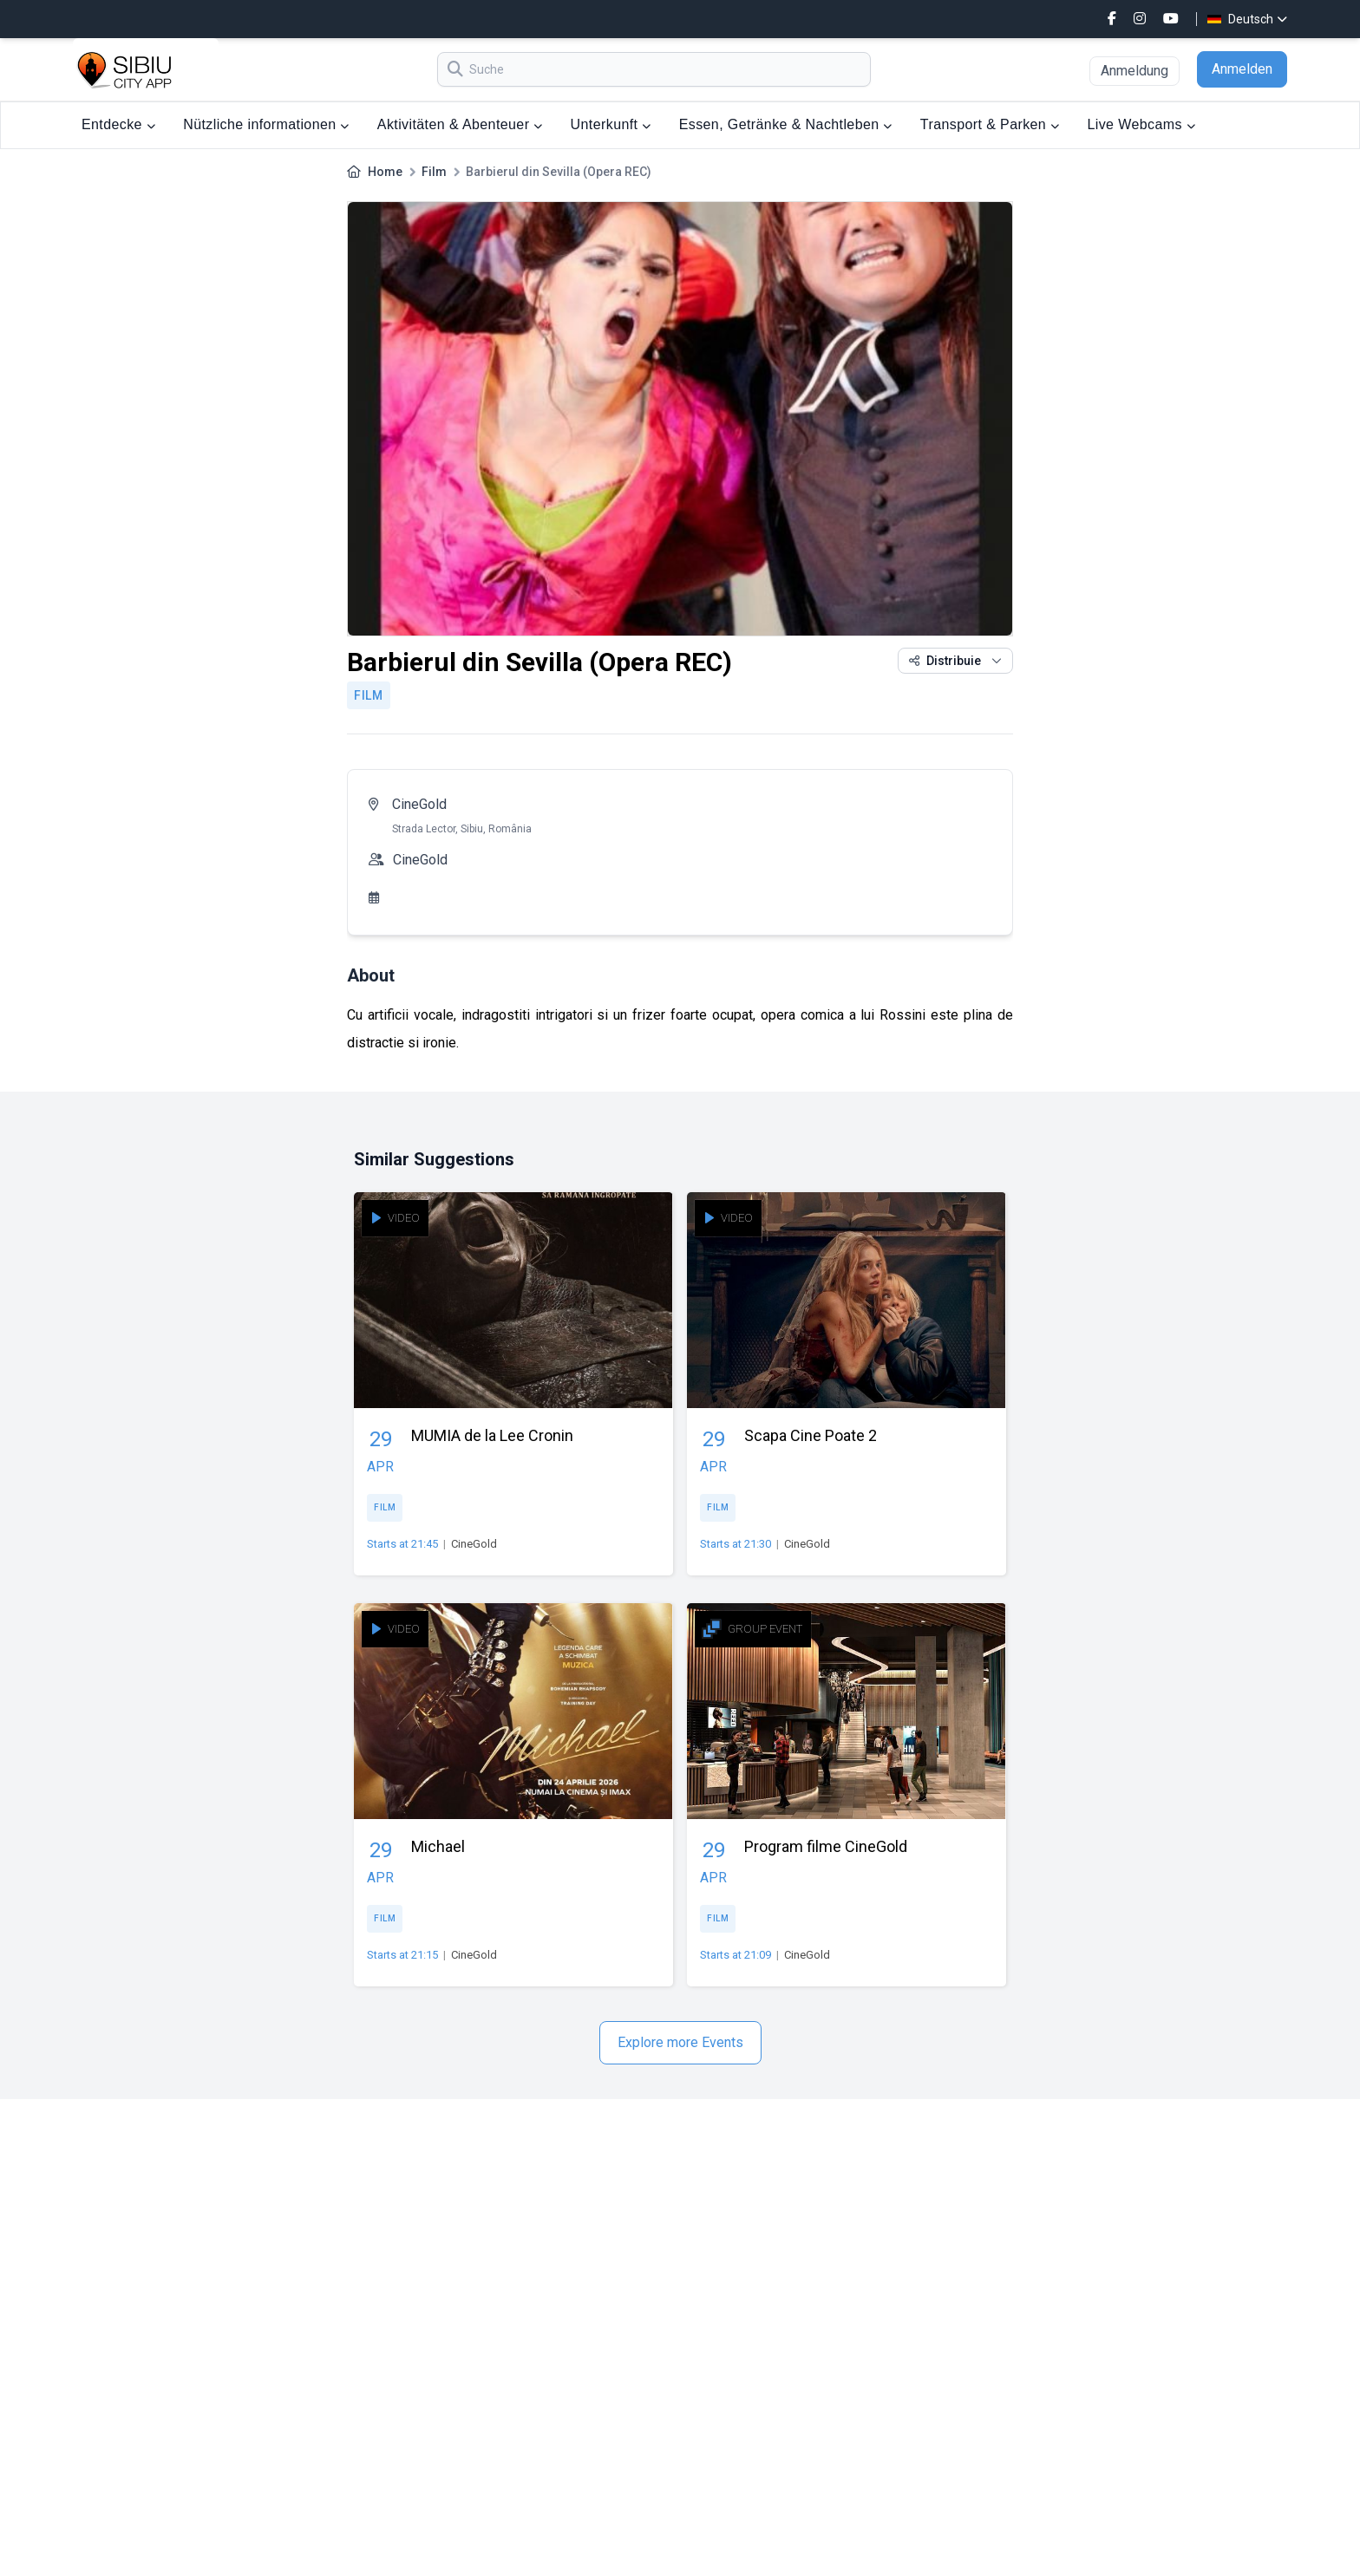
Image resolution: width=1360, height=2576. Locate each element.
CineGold (419, 804)
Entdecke (118, 124)
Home (385, 172)
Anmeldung (1134, 70)
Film (434, 172)
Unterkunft (611, 124)
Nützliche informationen (266, 124)
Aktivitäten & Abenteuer (460, 124)
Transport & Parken (990, 124)
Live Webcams (1141, 124)
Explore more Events (680, 2042)
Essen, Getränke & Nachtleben (785, 124)
